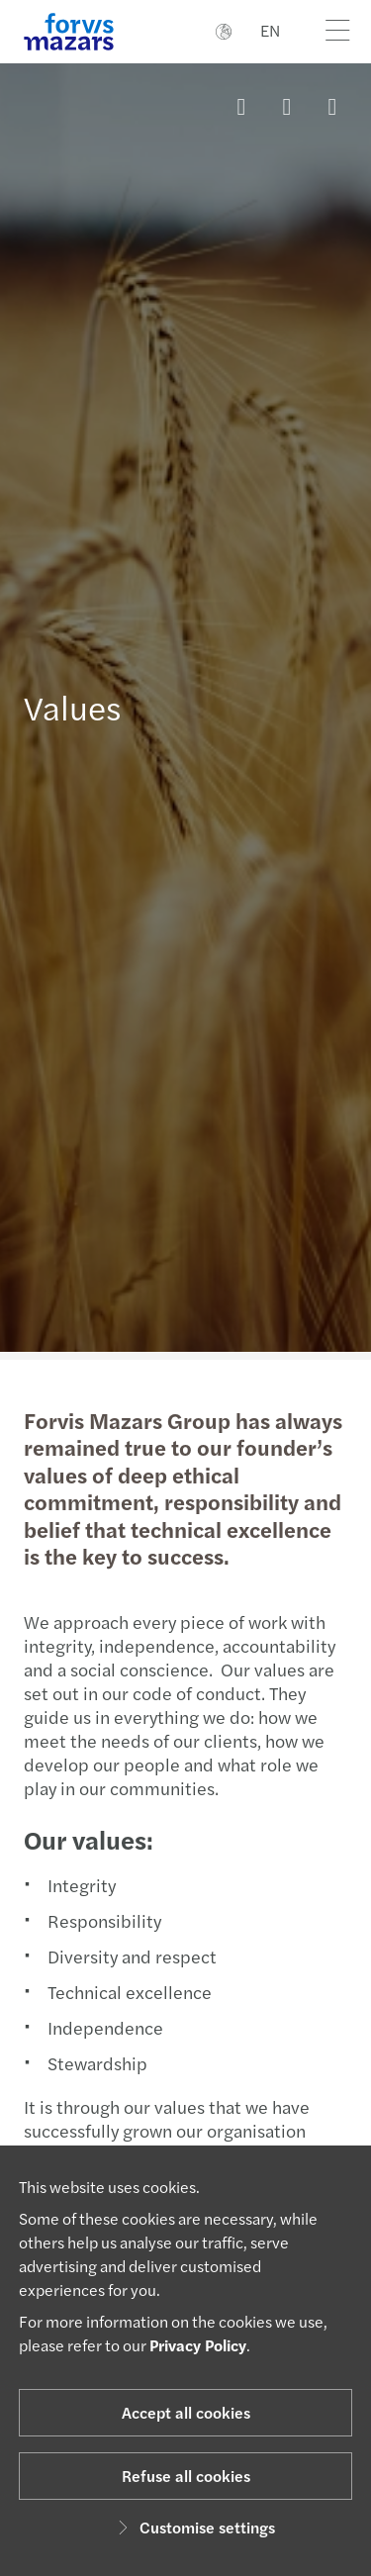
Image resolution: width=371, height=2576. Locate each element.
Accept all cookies (186, 2412)
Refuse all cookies (186, 2475)
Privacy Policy (197, 2345)
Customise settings (193, 2527)
